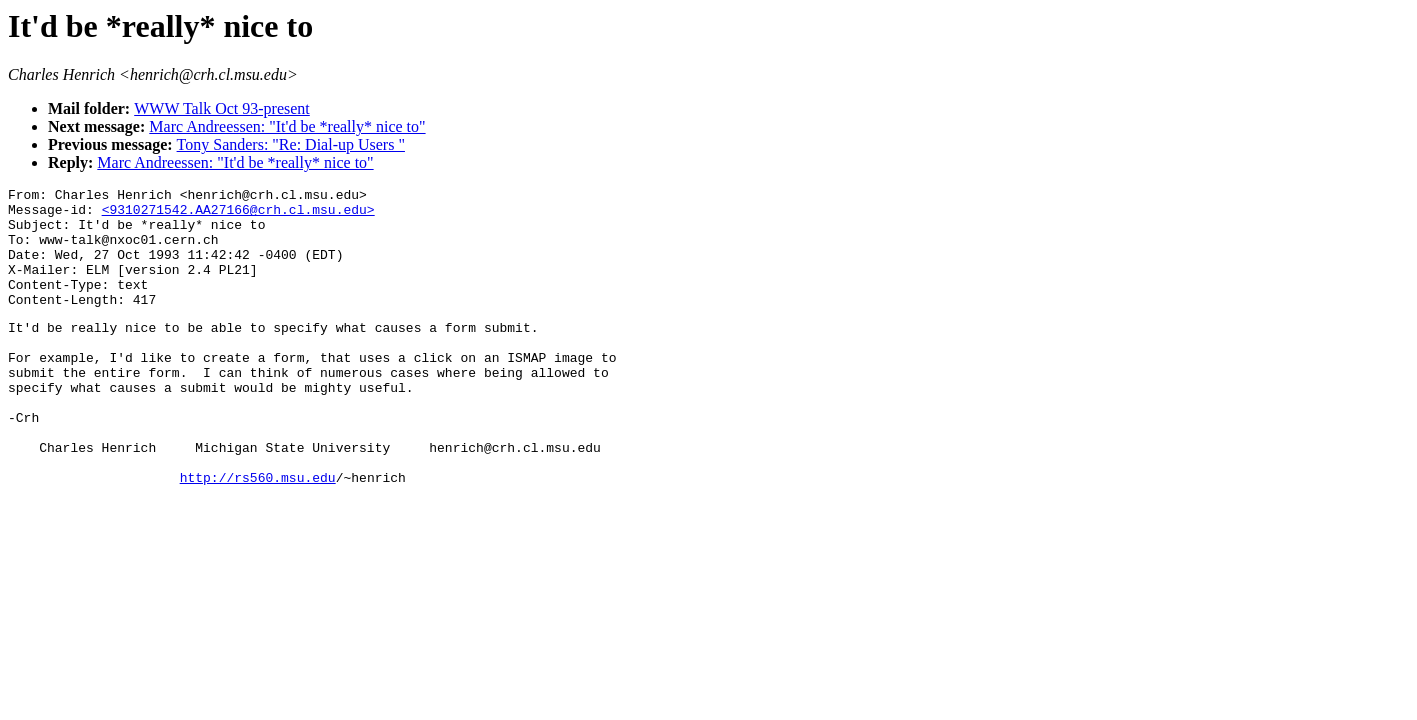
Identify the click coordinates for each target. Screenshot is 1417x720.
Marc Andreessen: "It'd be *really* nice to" (287, 126)
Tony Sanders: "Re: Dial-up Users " (291, 144)
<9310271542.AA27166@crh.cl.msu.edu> (238, 215)
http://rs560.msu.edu (258, 534)
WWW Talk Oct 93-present (222, 108)
